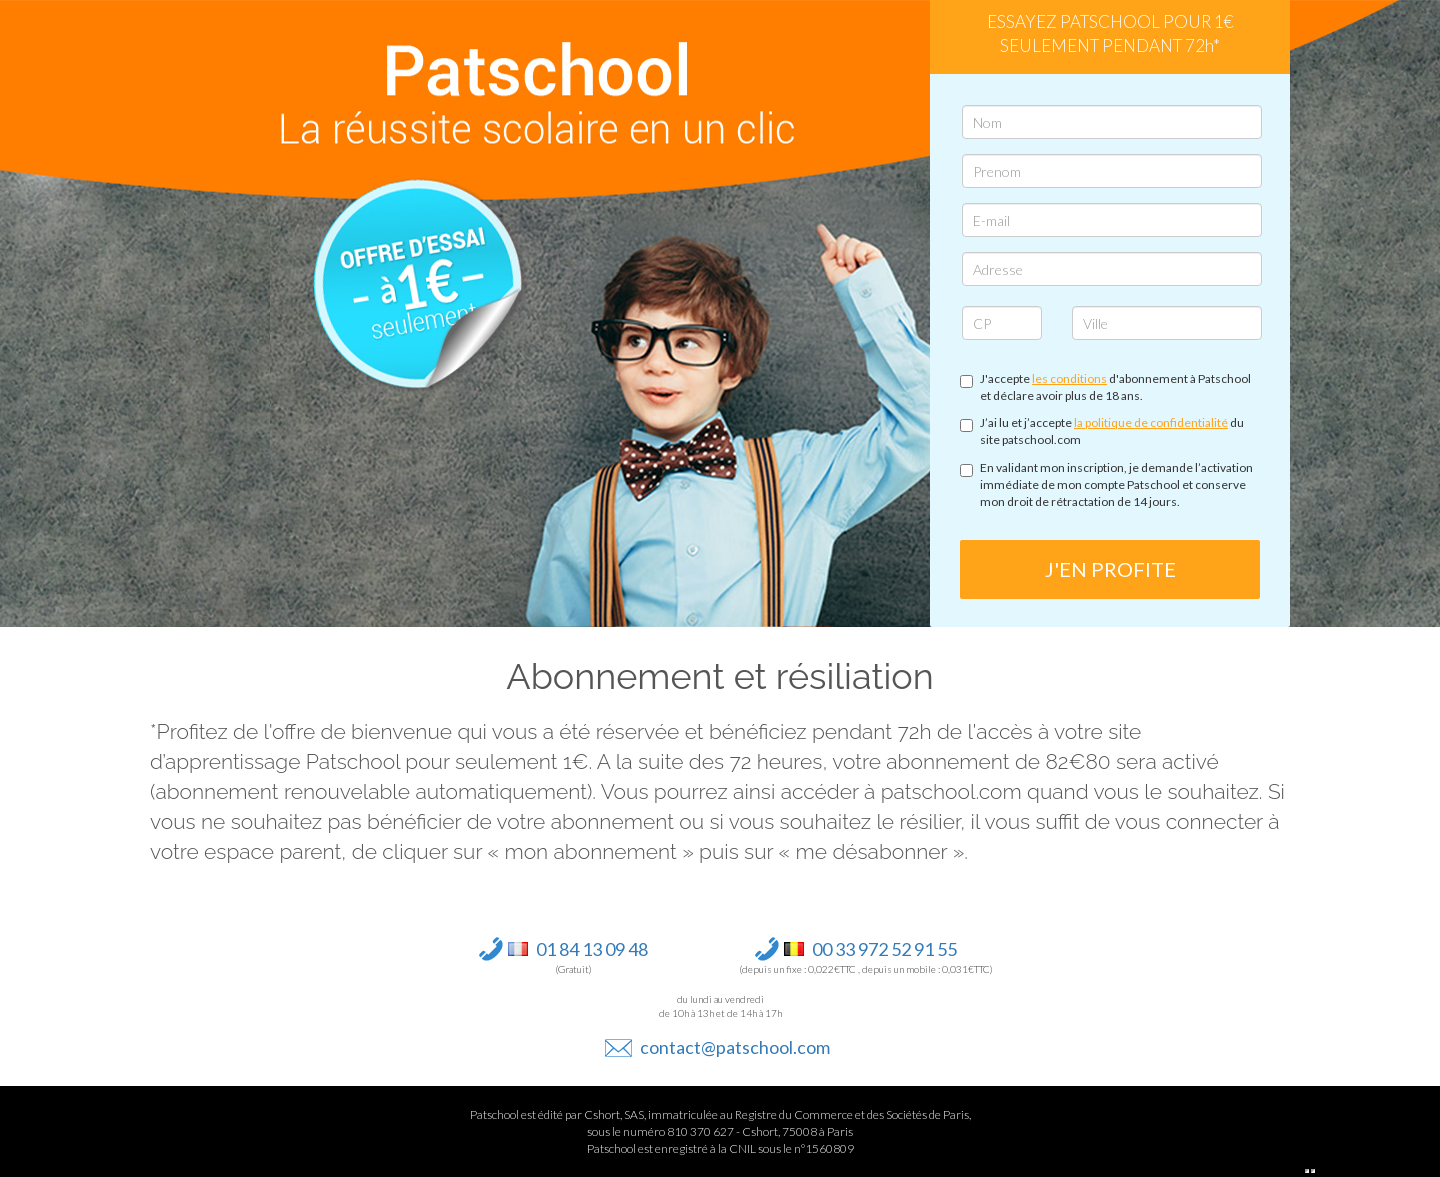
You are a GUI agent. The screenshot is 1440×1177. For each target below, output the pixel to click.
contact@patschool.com (735, 1047)
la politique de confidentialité (1151, 422)
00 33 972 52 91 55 (884, 949)
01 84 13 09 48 (592, 949)
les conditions (1069, 378)
